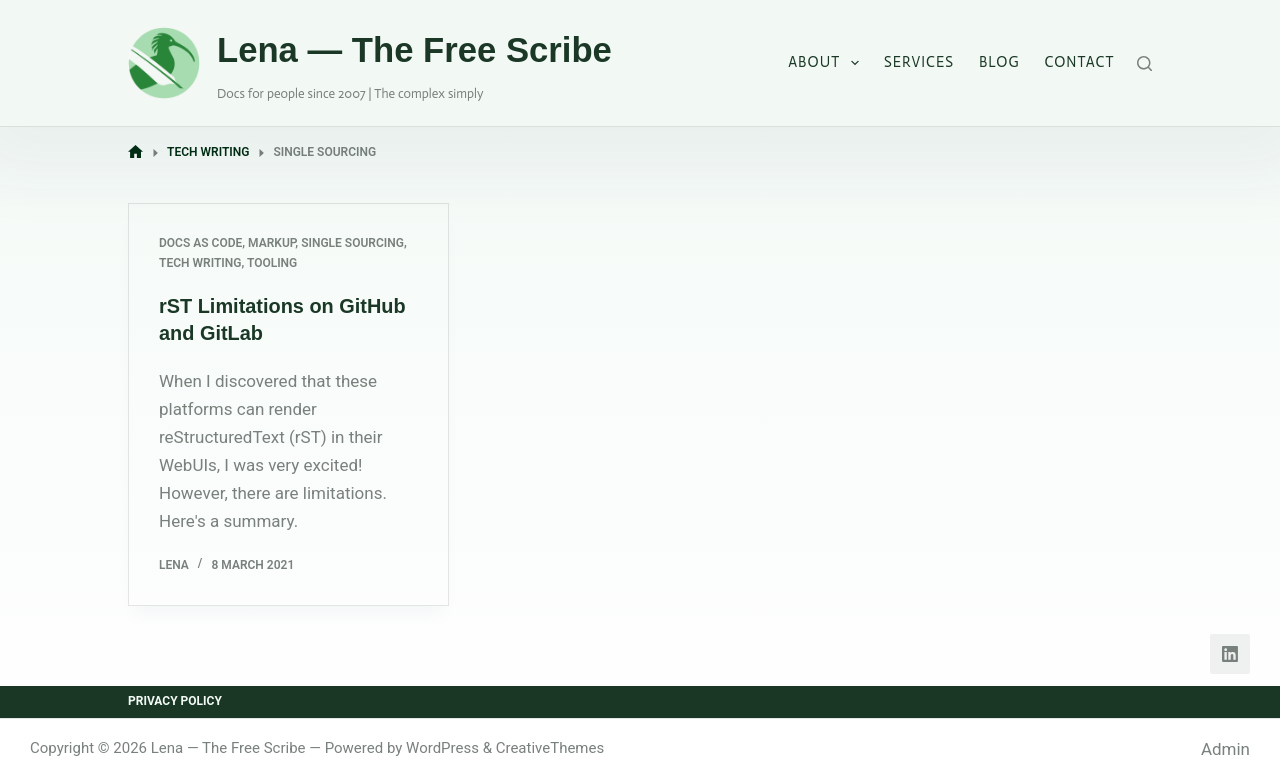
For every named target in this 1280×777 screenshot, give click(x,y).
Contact (1080, 62)
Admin (1225, 747)
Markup (271, 243)
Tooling (272, 263)
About (827, 63)
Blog (999, 62)
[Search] (1144, 63)
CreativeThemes (550, 746)
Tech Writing (200, 263)
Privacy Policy (175, 700)
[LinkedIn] (1230, 653)
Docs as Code (200, 243)
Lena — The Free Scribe (414, 50)
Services (919, 62)
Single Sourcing (352, 243)
